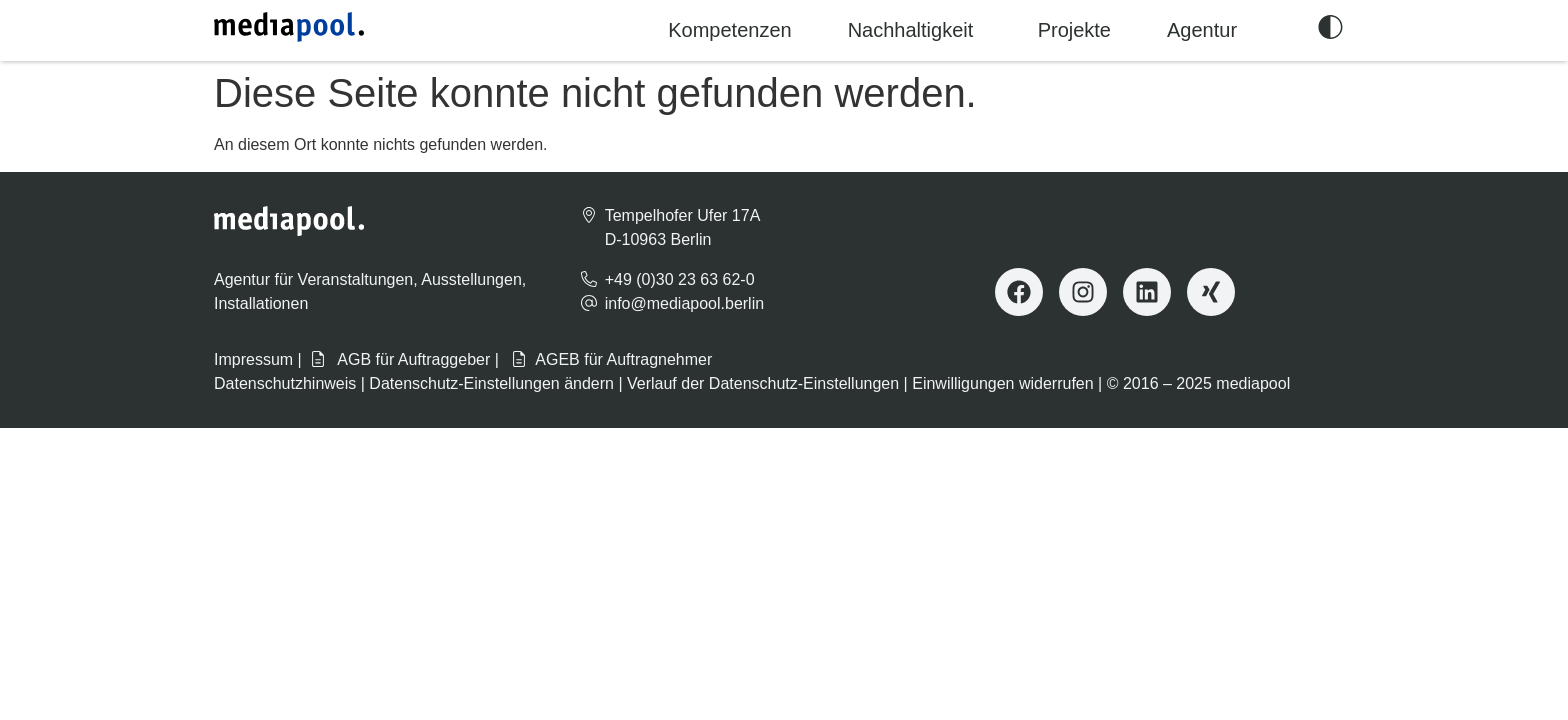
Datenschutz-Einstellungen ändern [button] (491, 383)
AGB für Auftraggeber (400, 359)
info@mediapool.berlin (684, 303)
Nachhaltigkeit (911, 30)
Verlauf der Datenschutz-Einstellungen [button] (763, 383)
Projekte (1074, 30)
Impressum (253, 359)
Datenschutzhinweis (285, 383)
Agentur (1202, 30)
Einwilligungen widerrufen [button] (1002, 383)
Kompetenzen (729, 30)
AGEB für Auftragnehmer (611, 359)
